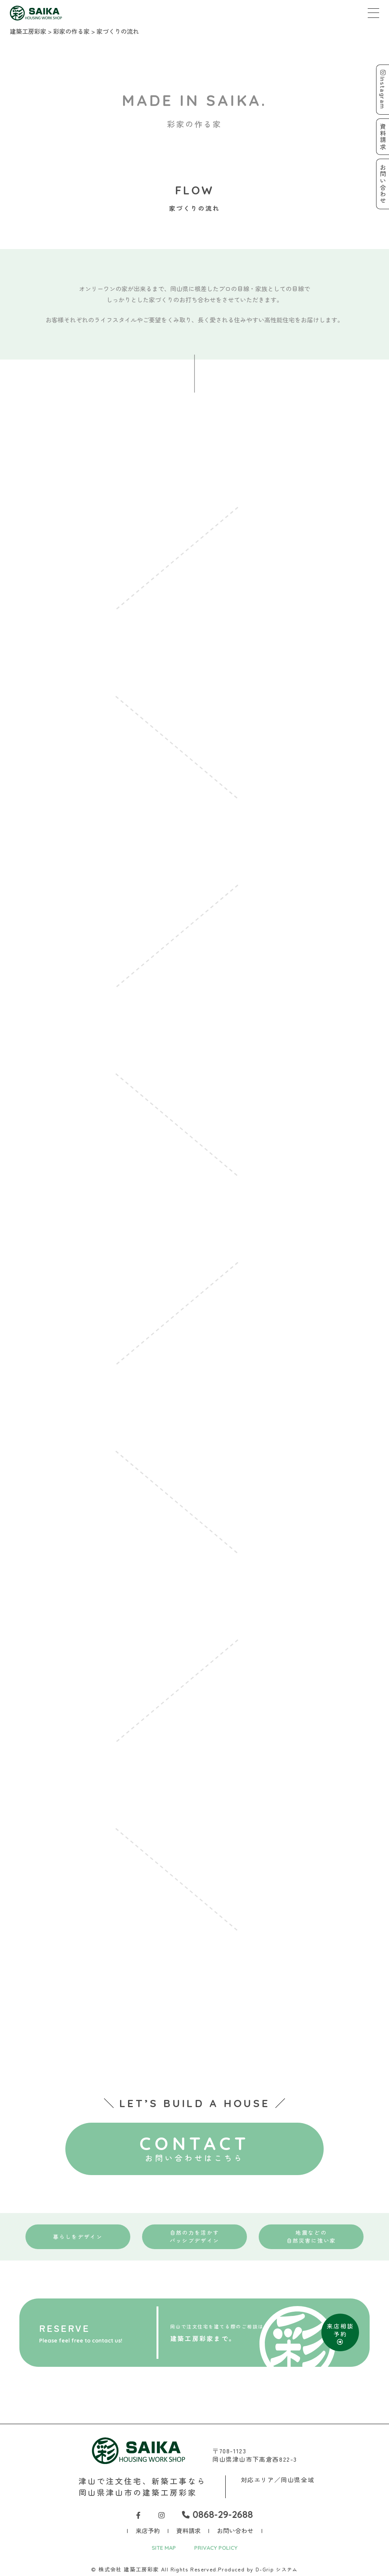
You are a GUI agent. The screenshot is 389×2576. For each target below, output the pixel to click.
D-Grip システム (277, 2568)
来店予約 (148, 2529)
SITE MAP (161, 2546)
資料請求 (188, 2529)
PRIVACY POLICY (217, 2546)
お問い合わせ (235, 2529)
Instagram (382, 90)
